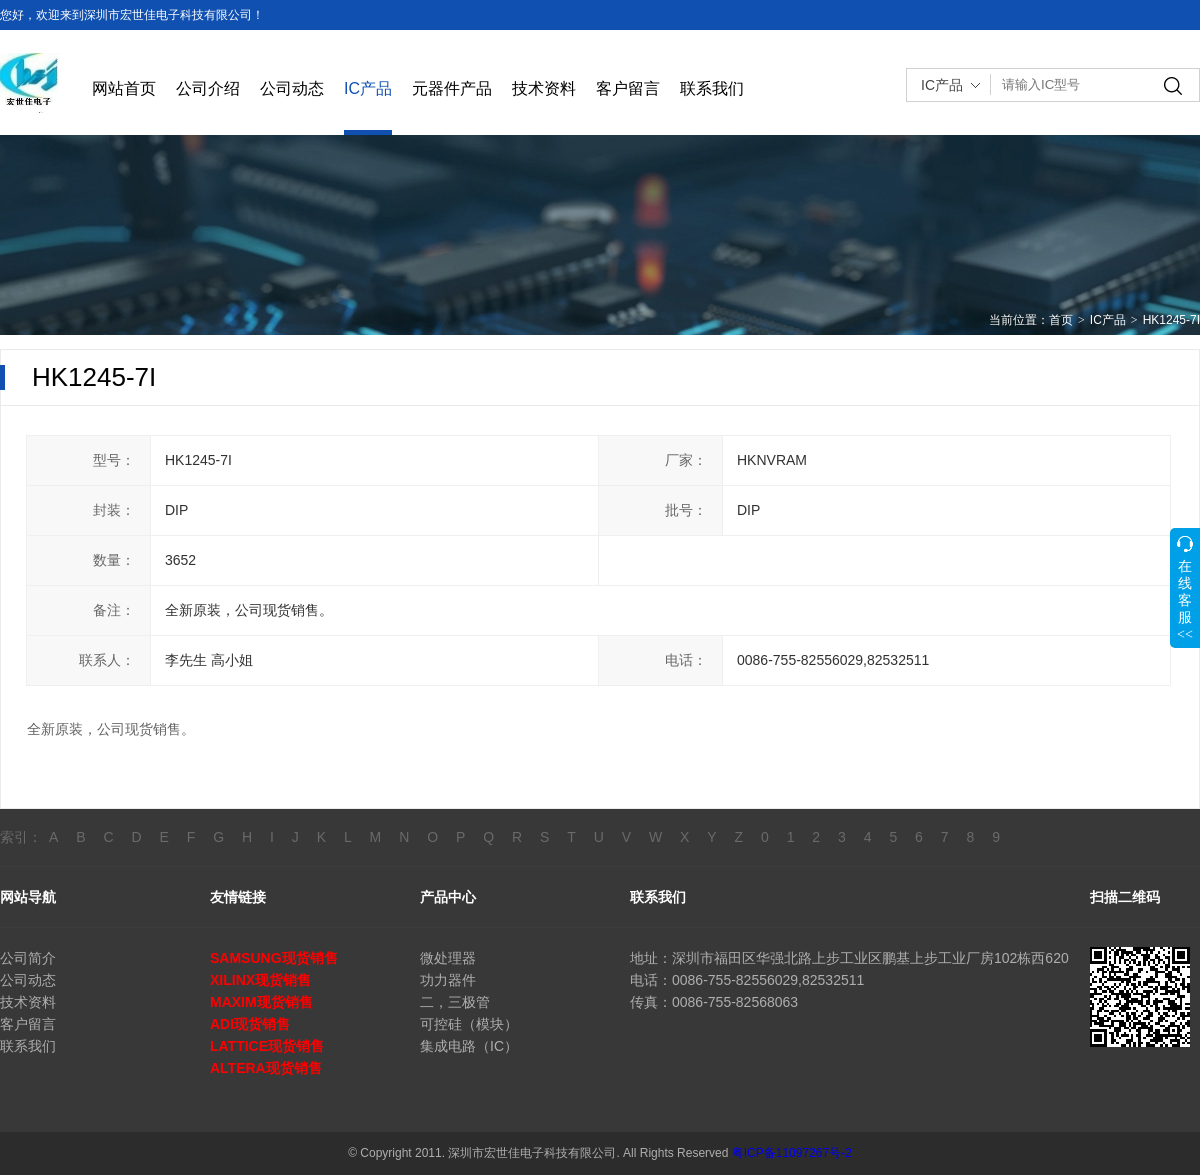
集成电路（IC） (469, 1046)
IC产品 (368, 88)
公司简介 (28, 958)
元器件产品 (452, 88)
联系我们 (712, 88)
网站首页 (124, 88)
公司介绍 (208, 88)
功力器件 (448, 980)
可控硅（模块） (469, 1024)
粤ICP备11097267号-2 (792, 1153)
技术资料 (544, 88)
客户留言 (628, 88)
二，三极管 (455, 1002)
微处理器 (448, 958)
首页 (1061, 320)
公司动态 (292, 88)
